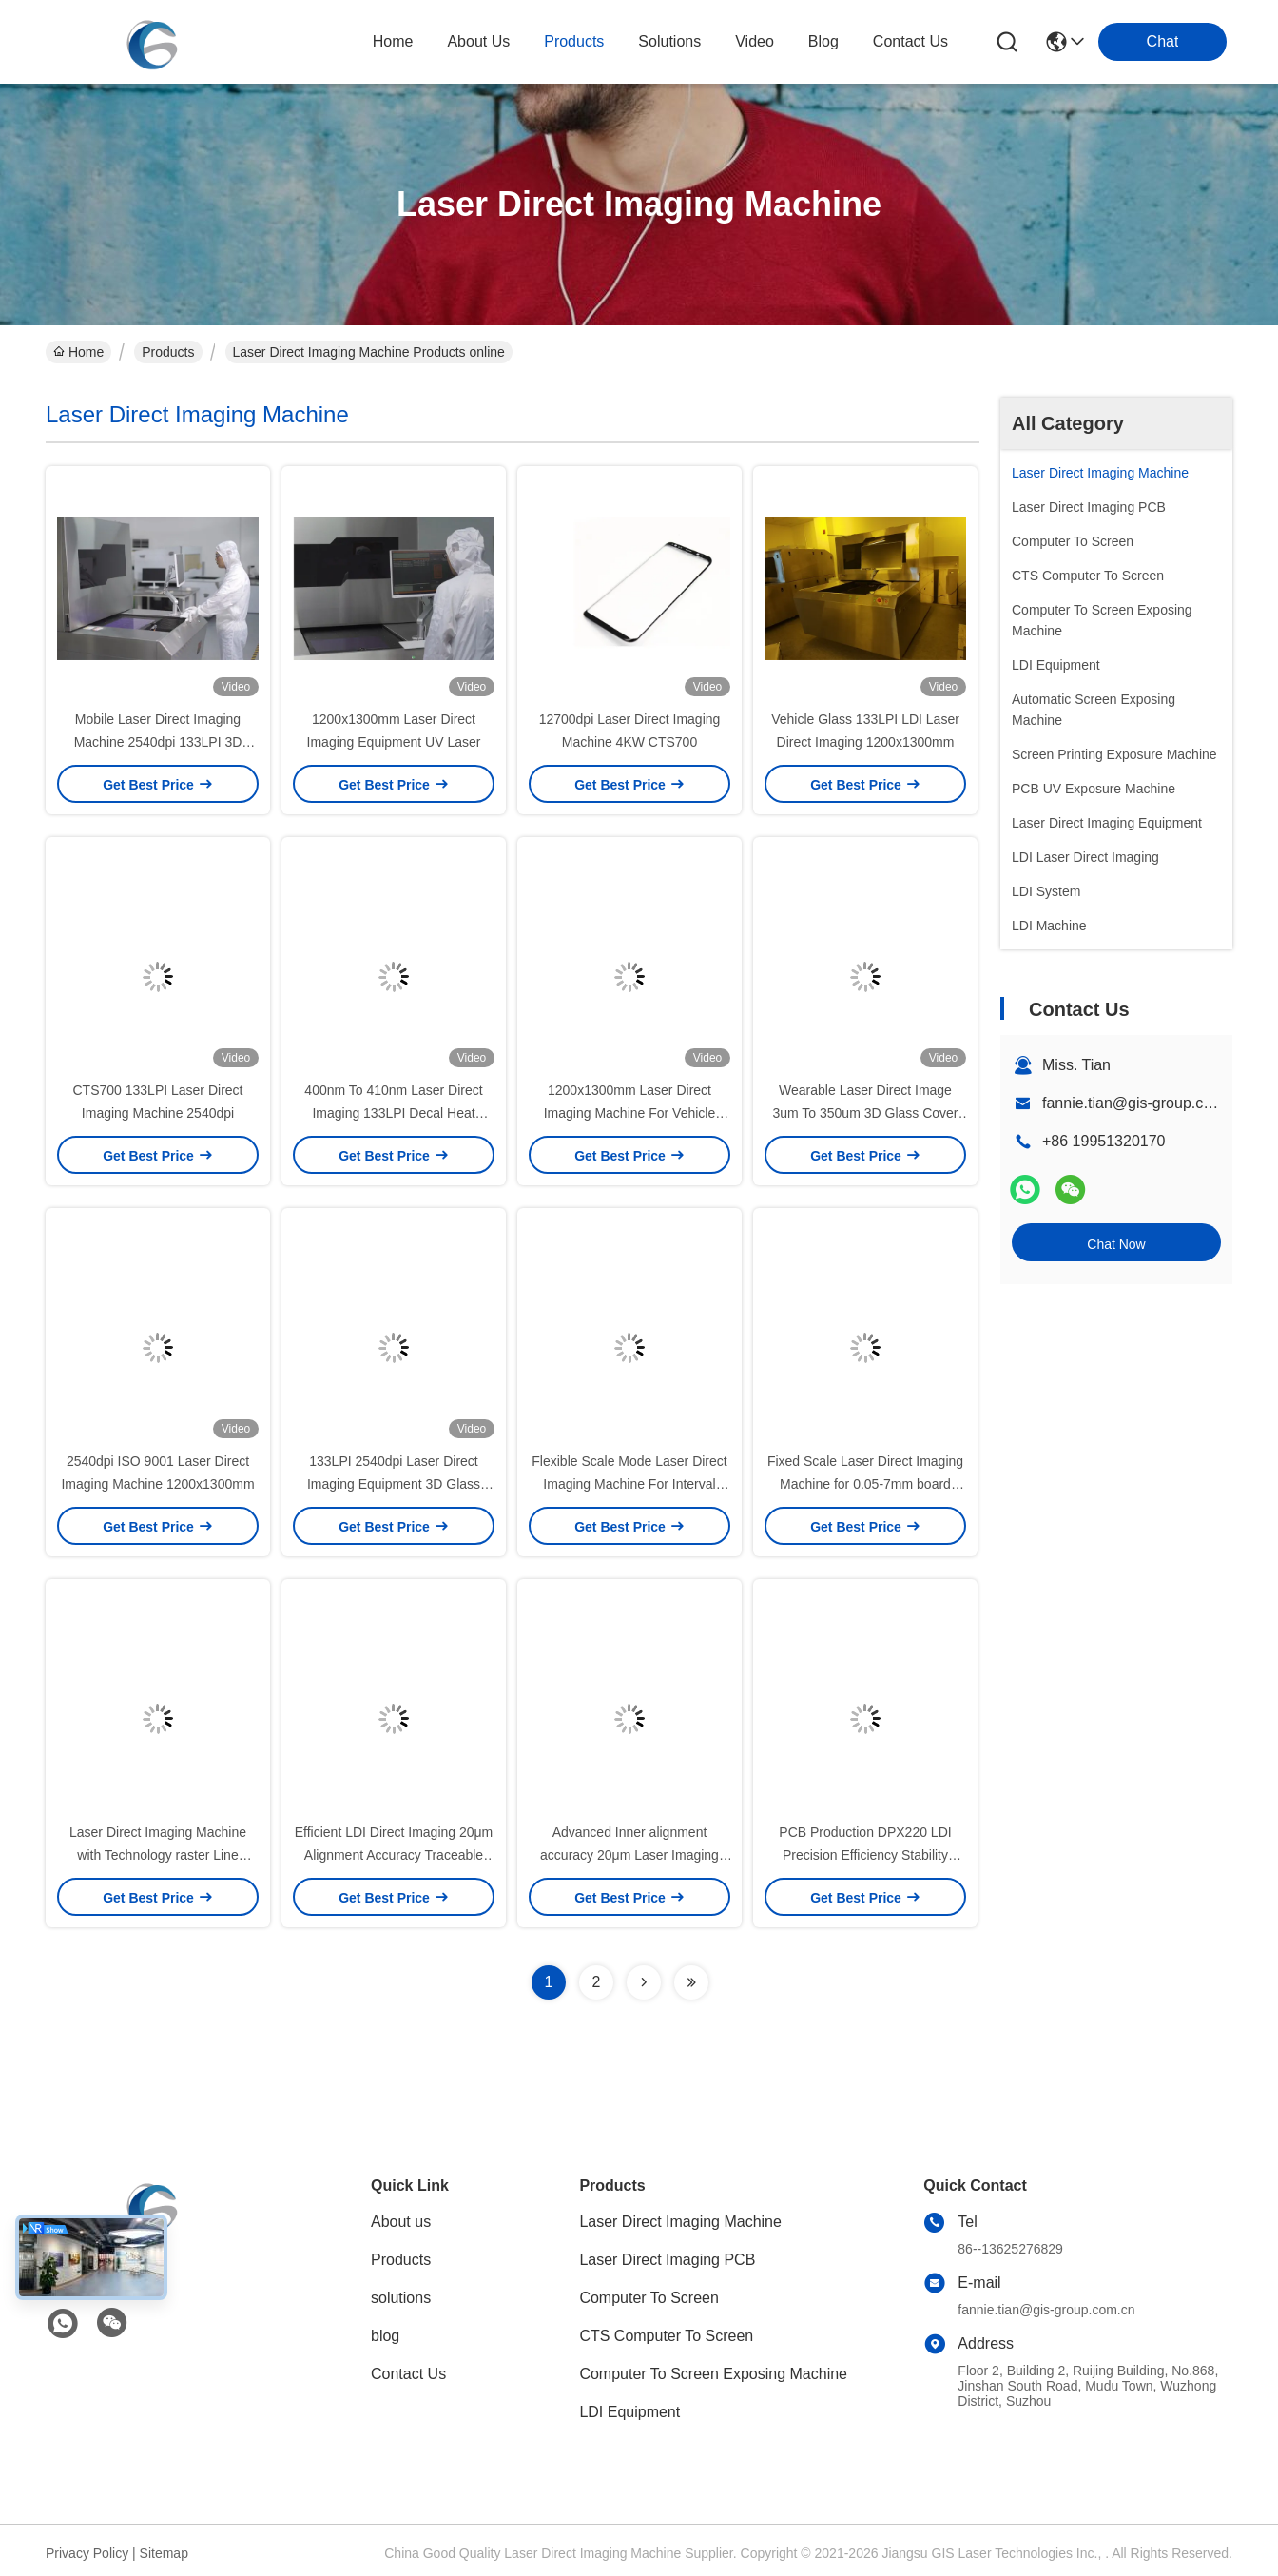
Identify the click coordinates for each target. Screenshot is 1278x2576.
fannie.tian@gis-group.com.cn (1143, 1103)
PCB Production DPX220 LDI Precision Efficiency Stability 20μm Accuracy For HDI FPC (865, 1855)
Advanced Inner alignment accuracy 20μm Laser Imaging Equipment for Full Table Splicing (629, 1855)
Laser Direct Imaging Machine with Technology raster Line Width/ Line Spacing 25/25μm (157, 1855)
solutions (669, 41)
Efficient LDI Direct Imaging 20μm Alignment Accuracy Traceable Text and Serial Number (394, 1855)
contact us (910, 41)
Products (168, 352)
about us (478, 41)
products (574, 41)
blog (823, 41)
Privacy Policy (87, 2553)
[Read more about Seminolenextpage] (644, 1982)
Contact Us (408, 2374)
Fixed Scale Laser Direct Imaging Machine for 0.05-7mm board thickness (865, 1484)
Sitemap (164, 2553)
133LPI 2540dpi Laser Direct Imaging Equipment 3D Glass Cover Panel (393, 1484)
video (754, 41)
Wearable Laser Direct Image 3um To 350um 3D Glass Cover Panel (865, 1113)
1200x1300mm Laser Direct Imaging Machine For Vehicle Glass (630, 1113)
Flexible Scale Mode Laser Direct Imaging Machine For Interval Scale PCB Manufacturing (629, 1484)
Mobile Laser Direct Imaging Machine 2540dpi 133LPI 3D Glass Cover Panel (158, 742)
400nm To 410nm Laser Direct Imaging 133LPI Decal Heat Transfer (393, 1113)
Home (393, 41)
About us (401, 2222)
